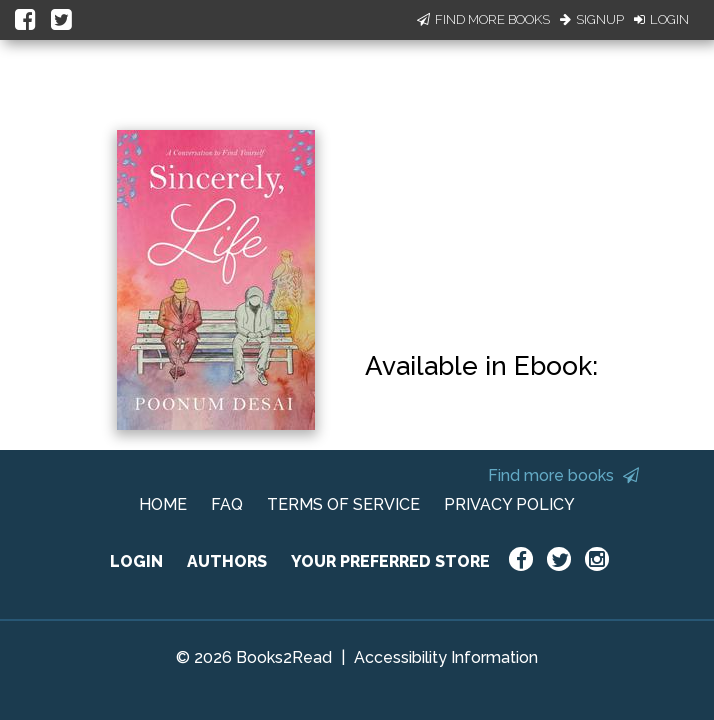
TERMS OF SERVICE (343, 504)
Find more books (563, 475)
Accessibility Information (446, 657)
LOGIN (136, 561)
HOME (163, 504)
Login (661, 19)
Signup (592, 19)
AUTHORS (227, 561)
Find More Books (483, 19)
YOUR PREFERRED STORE (390, 561)
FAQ (227, 504)
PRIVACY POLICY (509, 504)
